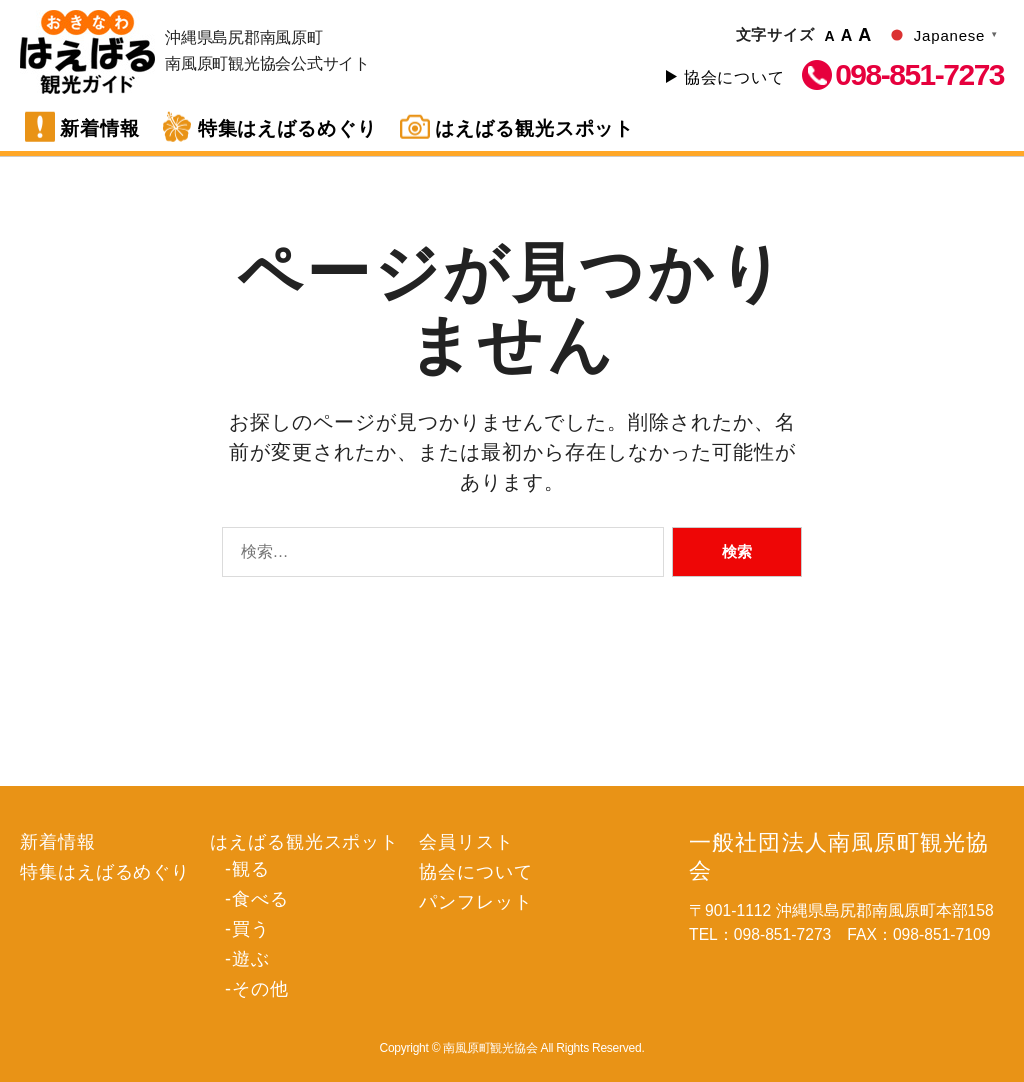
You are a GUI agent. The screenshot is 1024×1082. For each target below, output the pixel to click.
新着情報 (100, 128)
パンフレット (429, 642)
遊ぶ (229, 693)
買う (229, 666)
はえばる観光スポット (535, 128)
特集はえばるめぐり (288, 128)
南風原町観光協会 (87, 52)
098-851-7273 (919, 75)
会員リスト (421, 588)
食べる (237, 639)
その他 (237, 720)
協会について (734, 77)
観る (229, 612)
